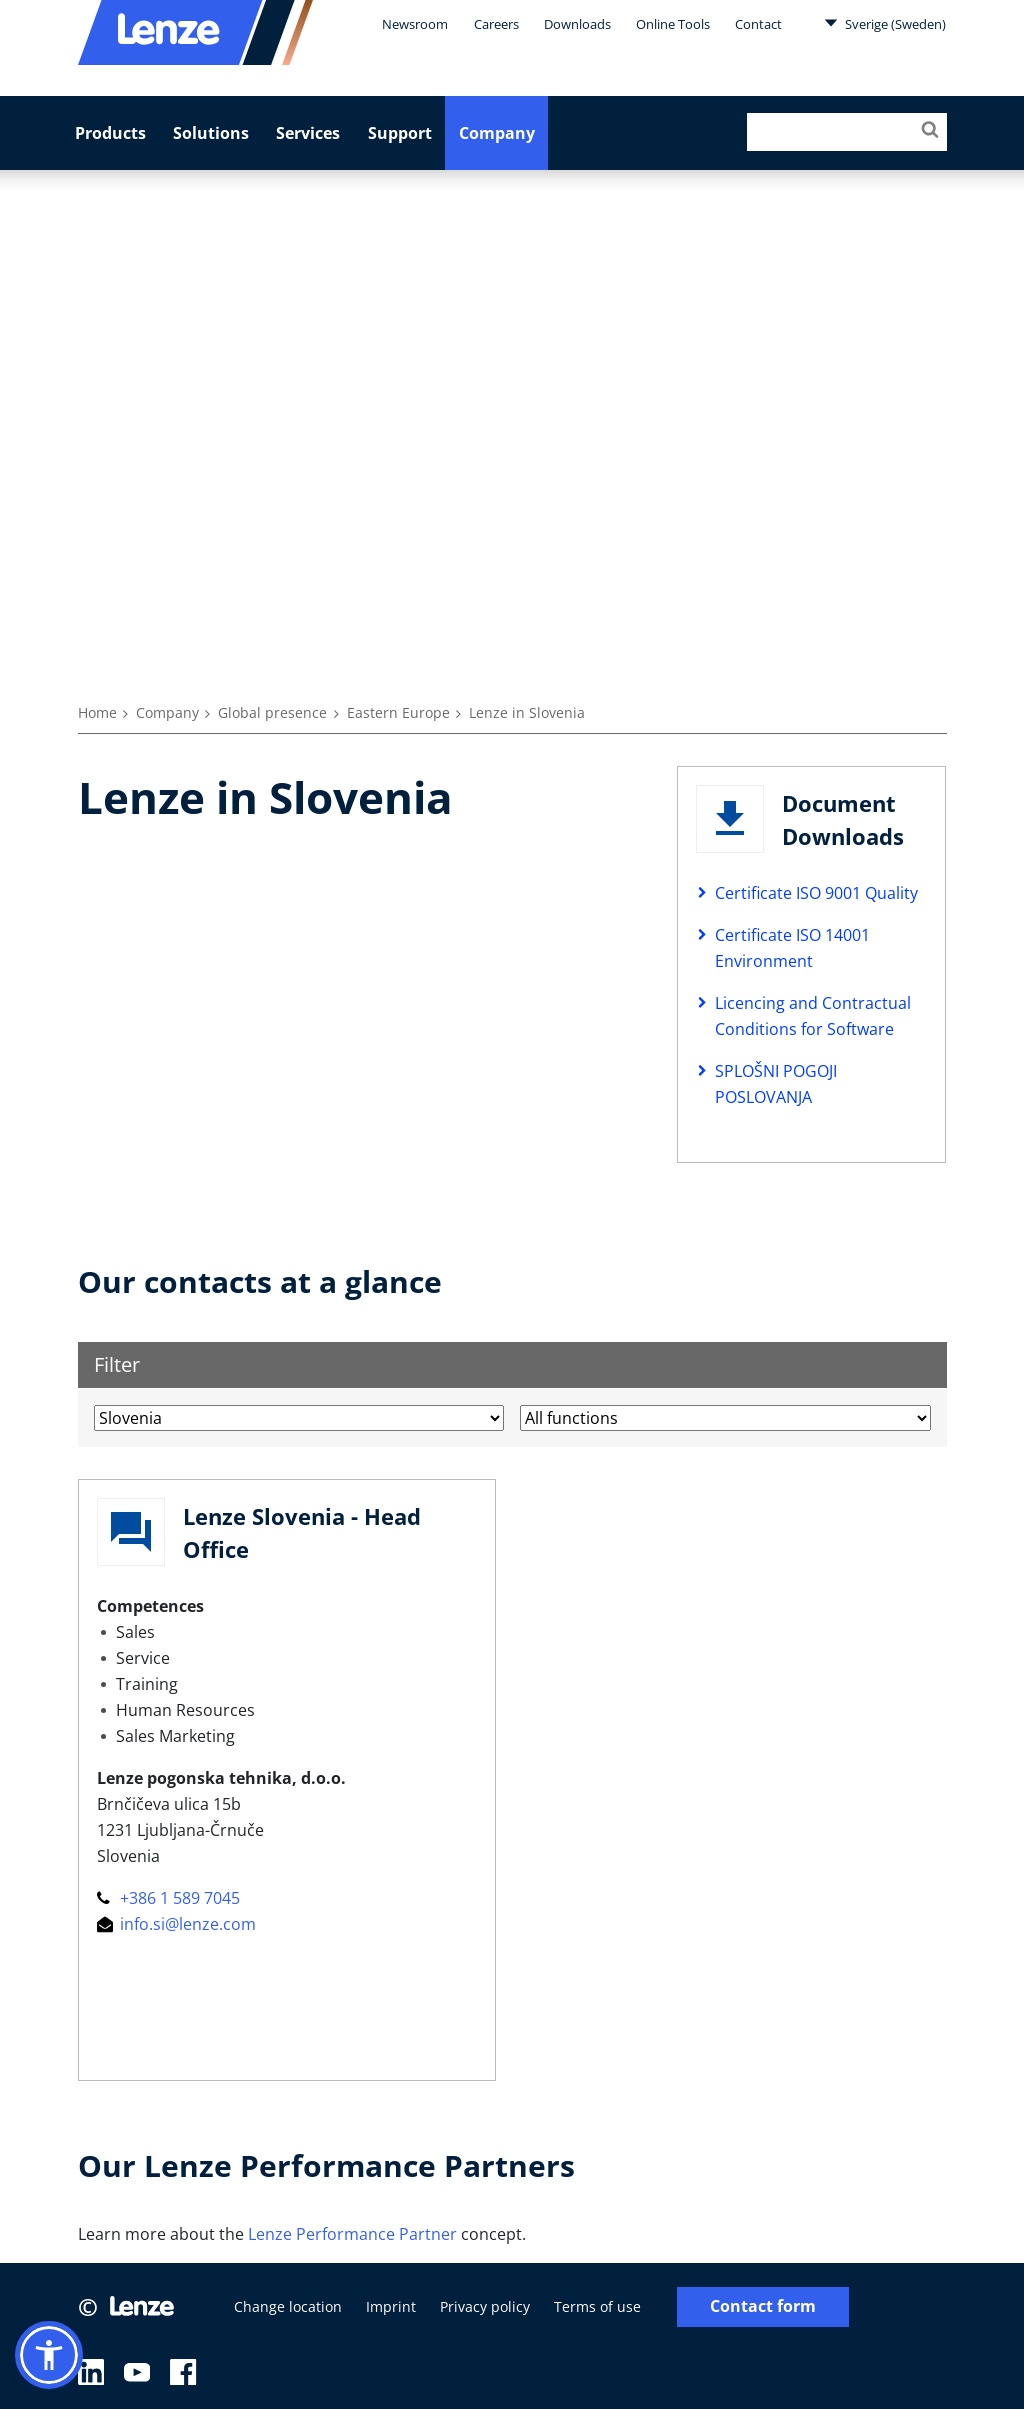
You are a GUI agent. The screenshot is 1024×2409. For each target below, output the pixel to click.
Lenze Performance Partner (352, 2234)
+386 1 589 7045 (168, 1898)
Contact (758, 24)
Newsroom (415, 24)
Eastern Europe (398, 712)
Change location (288, 2306)
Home (97, 712)
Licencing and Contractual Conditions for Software (813, 1016)
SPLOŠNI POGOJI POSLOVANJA (776, 1084)
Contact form (763, 2306)
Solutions (211, 133)
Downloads (577, 24)
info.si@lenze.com (176, 1924)
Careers (496, 24)
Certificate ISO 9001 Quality (816, 893)
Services (308, 133)
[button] (49, 2355)
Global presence (272, 712)
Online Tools (673, 24)
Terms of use (597, 2306)
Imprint (391, 2306)
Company (497, 133)
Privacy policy (485, 2306)
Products (110, 133)
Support (400, 133)
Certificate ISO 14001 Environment (792, 948)
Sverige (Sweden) (885, 23)
